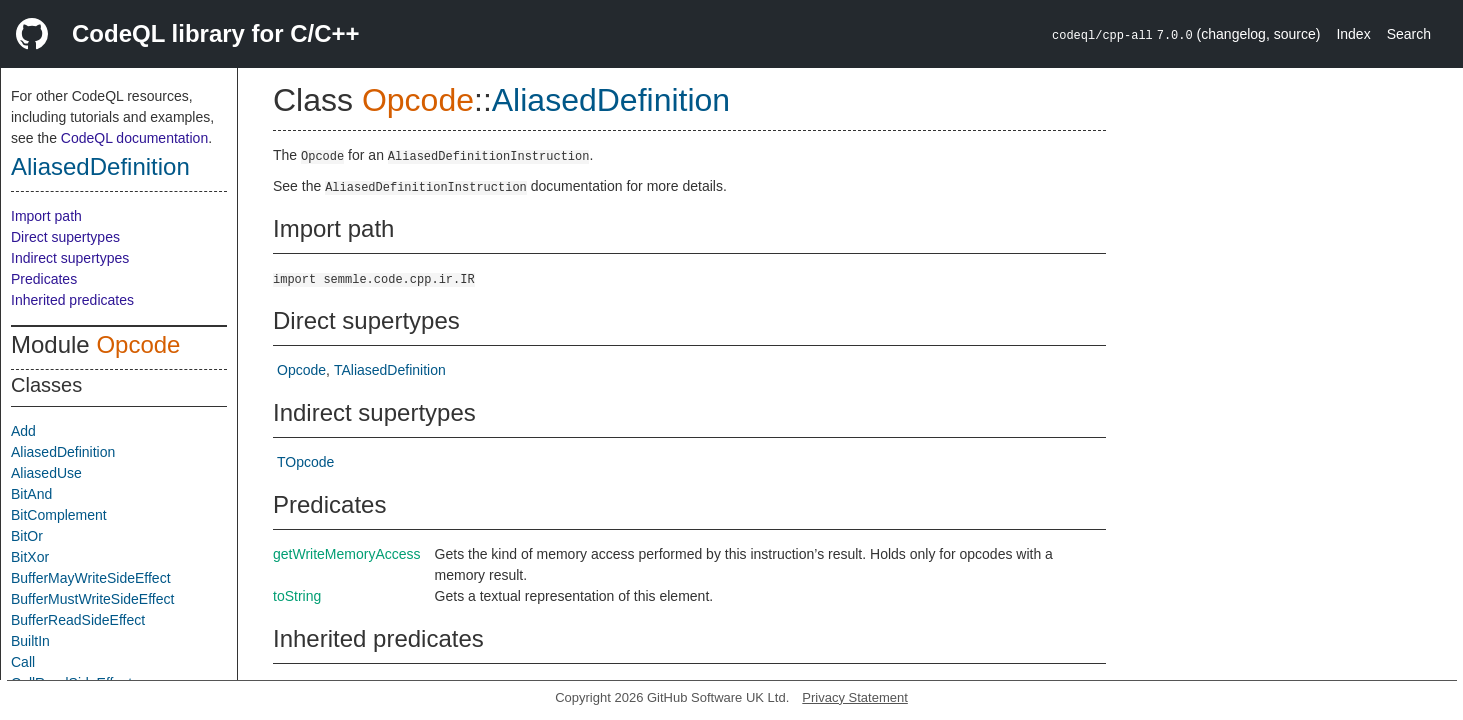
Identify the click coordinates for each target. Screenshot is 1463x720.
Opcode (138, 344)
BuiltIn (30, 641)
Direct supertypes (65, 237)
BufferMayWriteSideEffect (91, 578)
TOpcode (305, 462)
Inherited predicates (72, 300)
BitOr (27, 536)
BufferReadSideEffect (78, 620)
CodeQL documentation (134, 138)
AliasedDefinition (100, 166)
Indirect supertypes (70, 258)
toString (297, 596)
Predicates (44, 279)
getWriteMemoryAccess (347, 554)
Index (1353, 34)
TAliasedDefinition (390, 370)
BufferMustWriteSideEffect (92, 599)
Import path (46, 216)
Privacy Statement (855, 697)
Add (23, 431)
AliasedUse (46, 473)
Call (23, 662)
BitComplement (59, 515)
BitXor (30, 557)
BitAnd (31, 494)
